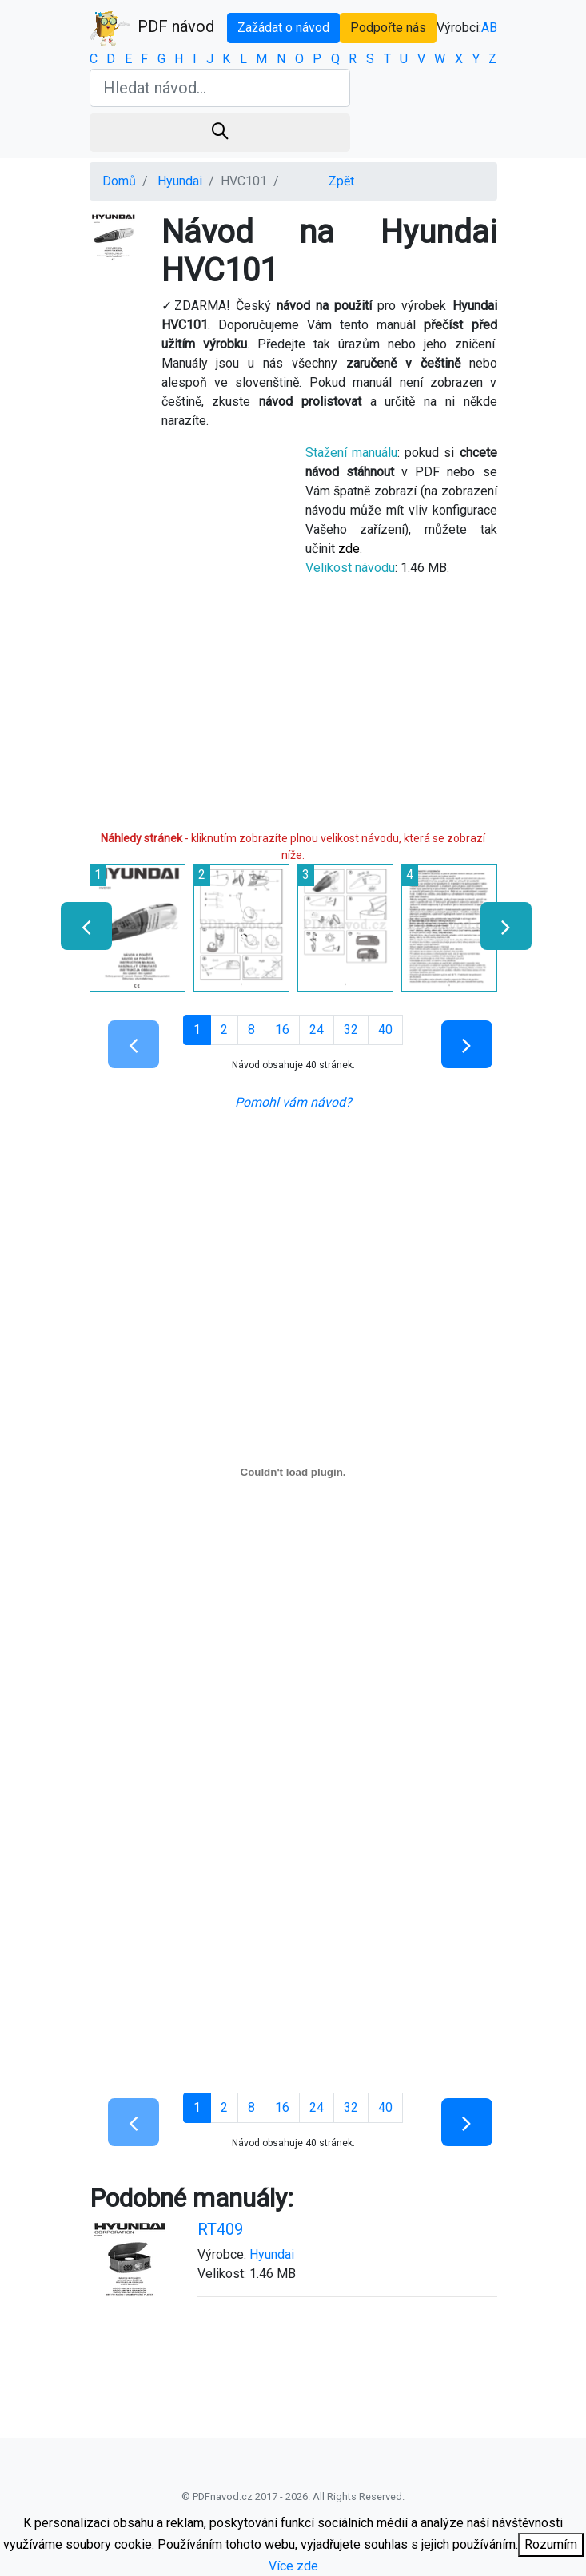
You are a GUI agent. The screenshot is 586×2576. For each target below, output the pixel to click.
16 (282, 1029)
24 (316, 1029)
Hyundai (179, 181)
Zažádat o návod (283, 27)
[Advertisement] (293, 710)
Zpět (341, 181)
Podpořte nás (388, 27)
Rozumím (550, 2544)
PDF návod (152, 28)
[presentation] (80, 926)
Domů (119, 181)
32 (351, 1029)
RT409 (220, 2229)
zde (349, 548)
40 (385, 1029)
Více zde (293, 2566)
